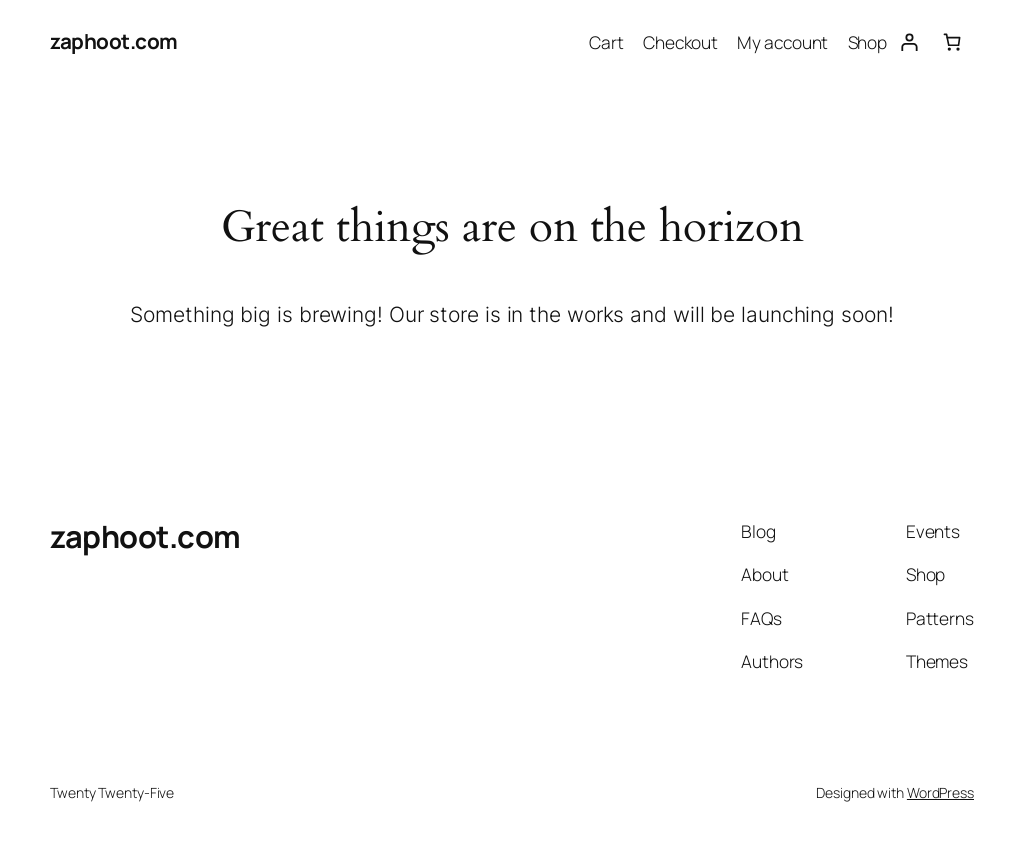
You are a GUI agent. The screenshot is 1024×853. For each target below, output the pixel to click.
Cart (606, 42)
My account (782, 42)
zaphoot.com (114, 41)
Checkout (680, 42)
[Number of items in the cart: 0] (952, 41)
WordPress (940, 792)
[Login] (908, 41)
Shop (868, 42)
